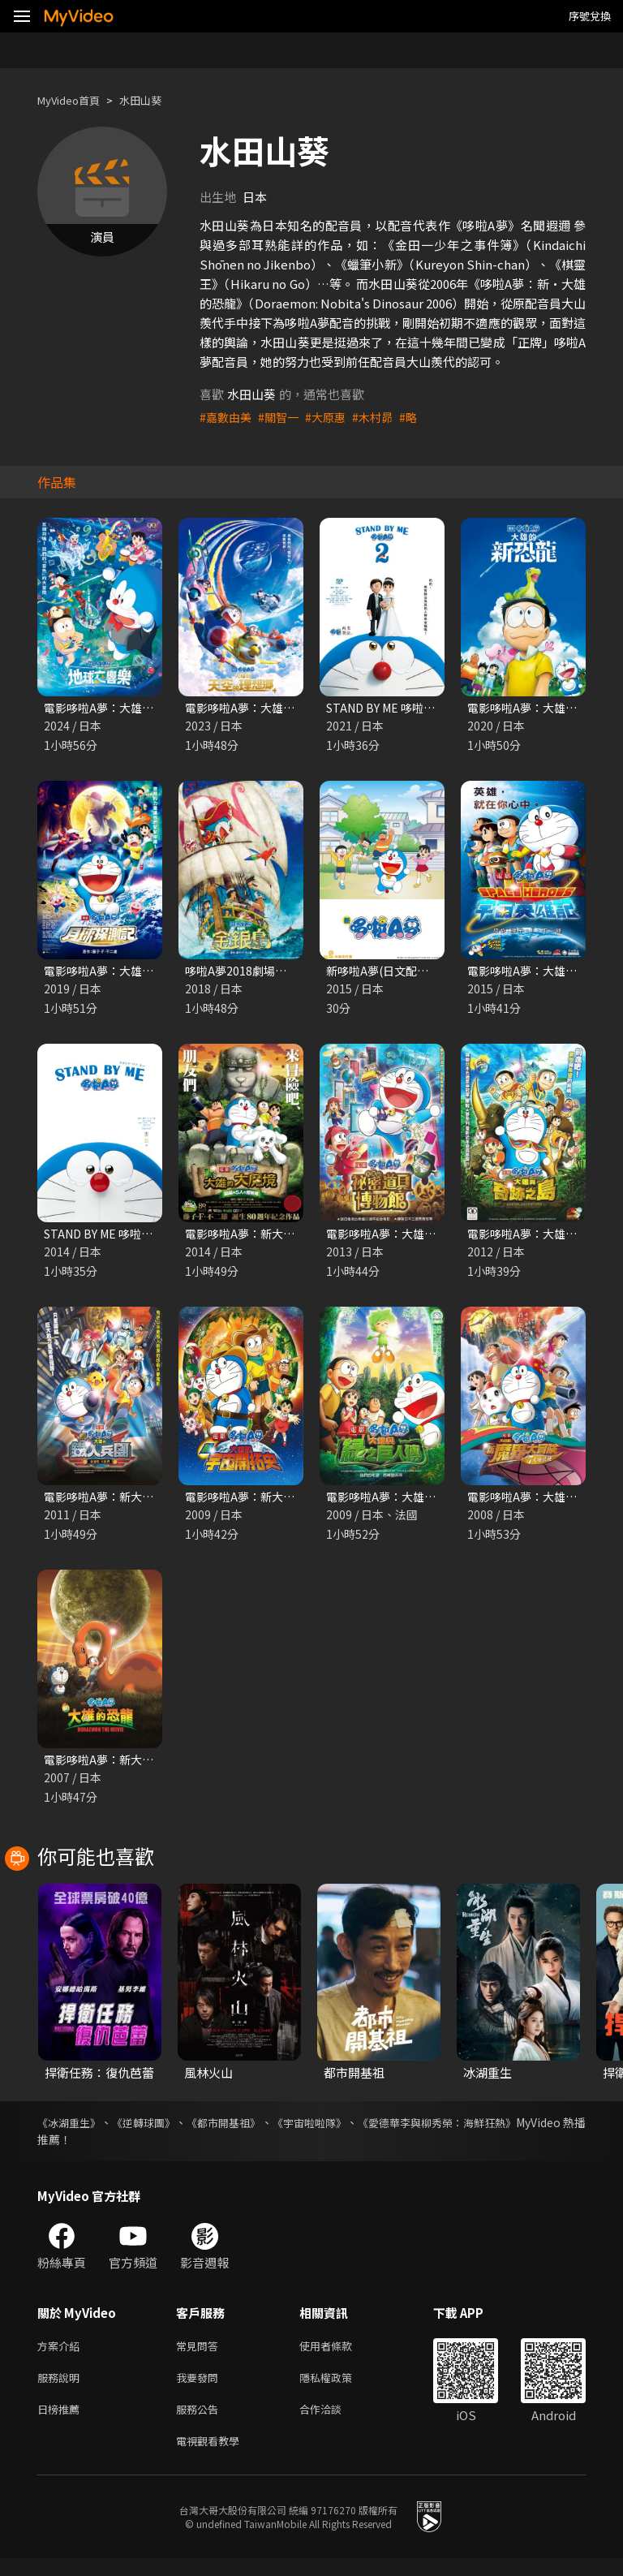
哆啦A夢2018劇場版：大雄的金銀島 (280, 972)
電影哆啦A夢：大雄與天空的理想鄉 (280, 708)
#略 (419, 416)
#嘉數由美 (227, 416)
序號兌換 (590, 16)
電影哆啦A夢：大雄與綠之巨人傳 (415, 1501)
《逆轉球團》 (161, 2130)
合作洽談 (333, 2423)
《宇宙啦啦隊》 (355, 2130)
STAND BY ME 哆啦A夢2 (392, 708)
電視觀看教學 (212, 2457)
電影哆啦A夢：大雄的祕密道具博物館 (427, 1237)
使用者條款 (339, 2354)
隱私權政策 (339, 2388)
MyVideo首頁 (74, 100)
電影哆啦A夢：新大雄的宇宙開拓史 (280, 1501)
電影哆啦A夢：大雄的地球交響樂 (132, 708)
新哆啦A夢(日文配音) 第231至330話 (422, 972)
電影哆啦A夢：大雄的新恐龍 (544, 708)
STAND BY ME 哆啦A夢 (106, 1237)
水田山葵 (155, 100)
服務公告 (200, 2423)
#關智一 (282, 416)
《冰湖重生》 (71, 2130)
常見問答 (200, 2354)
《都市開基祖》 (254, 2130)
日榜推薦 (61, 2423)
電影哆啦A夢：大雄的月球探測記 (132, 972)
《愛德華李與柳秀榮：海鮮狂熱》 (500, 2130)
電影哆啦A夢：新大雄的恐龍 (120, 1766)
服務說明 (61, 2388)
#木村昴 (381, 416)
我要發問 (200, 2388)
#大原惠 (332, 416)
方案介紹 (61, 2354)
